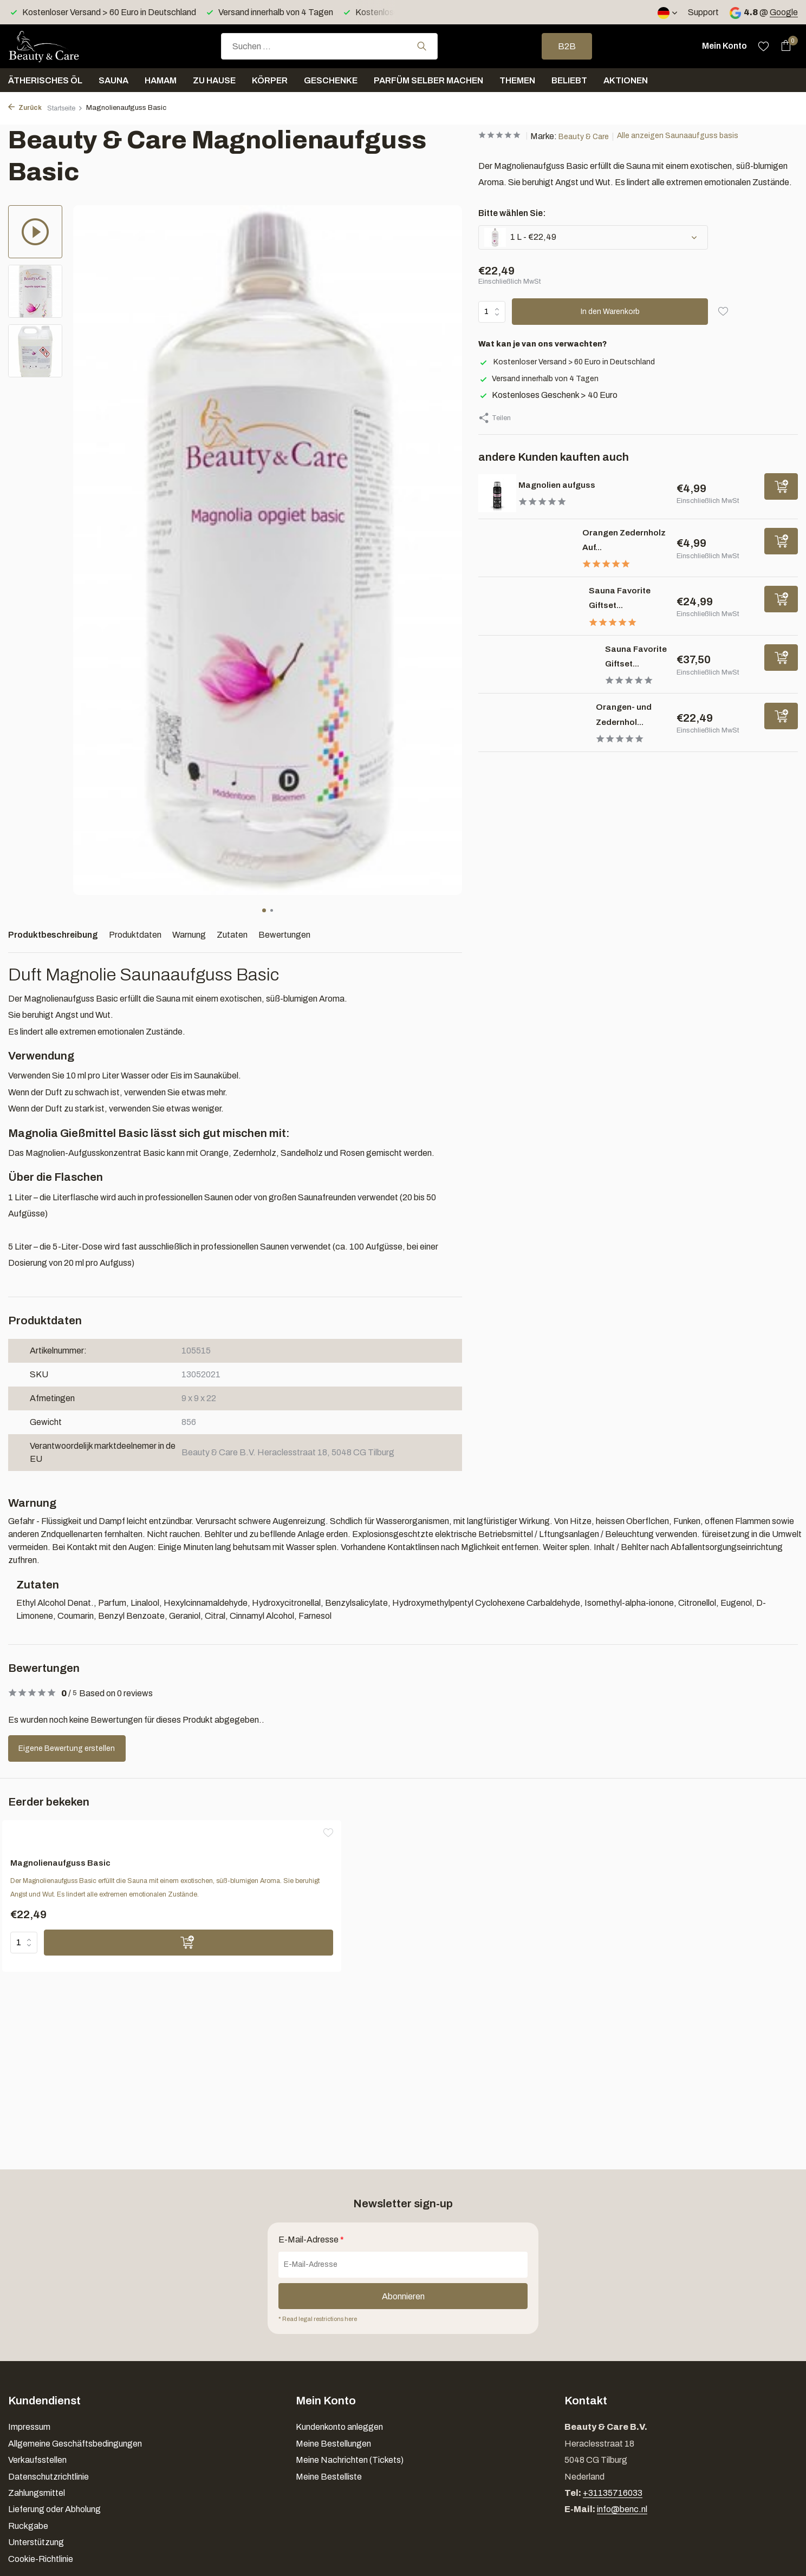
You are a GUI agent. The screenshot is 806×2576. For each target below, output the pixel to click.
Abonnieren (403, 2294)
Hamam (161, 80)
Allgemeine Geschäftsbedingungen (75, 2443)
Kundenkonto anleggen (339, 2426)
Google (784, 12)
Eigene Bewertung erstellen (77, 1748)
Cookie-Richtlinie (40, 2559)
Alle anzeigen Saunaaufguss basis (694, 136)
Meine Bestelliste (329, 2476)
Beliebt (569, 80)
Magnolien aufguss (574, 484)
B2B (567, 46)
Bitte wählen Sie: (512, 213)
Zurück (26, 108)
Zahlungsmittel (36, 2492)
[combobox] (329, 46)
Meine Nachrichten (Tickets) (350, 2459)
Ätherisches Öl (45, 80)
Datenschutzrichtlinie (48, 2476)
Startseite (68, 108)
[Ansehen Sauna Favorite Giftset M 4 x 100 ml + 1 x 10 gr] (534, 672)
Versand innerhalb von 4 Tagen (542, 378)
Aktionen (625, 80)
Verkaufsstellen (37, 2459)
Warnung (189, 934)
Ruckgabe (28, 2526)
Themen (517, 80)
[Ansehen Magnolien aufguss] (497, 493)
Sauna (113, 80)
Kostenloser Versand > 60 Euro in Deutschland (572, 361)
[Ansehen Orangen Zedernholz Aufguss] (522, 548)
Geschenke (331, 80)
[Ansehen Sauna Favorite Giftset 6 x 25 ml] (525, 606)
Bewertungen (284, 934)
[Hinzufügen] (781, 486)
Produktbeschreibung (53, 934)
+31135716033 (612, 2492)
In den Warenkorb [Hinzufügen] (611, 311)
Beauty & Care (593, 136)
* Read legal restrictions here (323, 2318)
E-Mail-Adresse (311, 2237)
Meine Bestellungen (333, 2443)
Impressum (29, 2426)
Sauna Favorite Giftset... (621, 663)
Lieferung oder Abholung (54, 2509)
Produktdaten (135, 934)
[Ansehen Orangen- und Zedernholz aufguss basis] (529, 737)
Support (703, 12)
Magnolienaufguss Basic (81, 1865)
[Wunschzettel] (763, 46)
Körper (270, 80)
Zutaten (232, 934)
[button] (264, 910)
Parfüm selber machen (428, 80)
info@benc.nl (622, 2509)
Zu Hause (214, 80)
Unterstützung (36, 2542)
